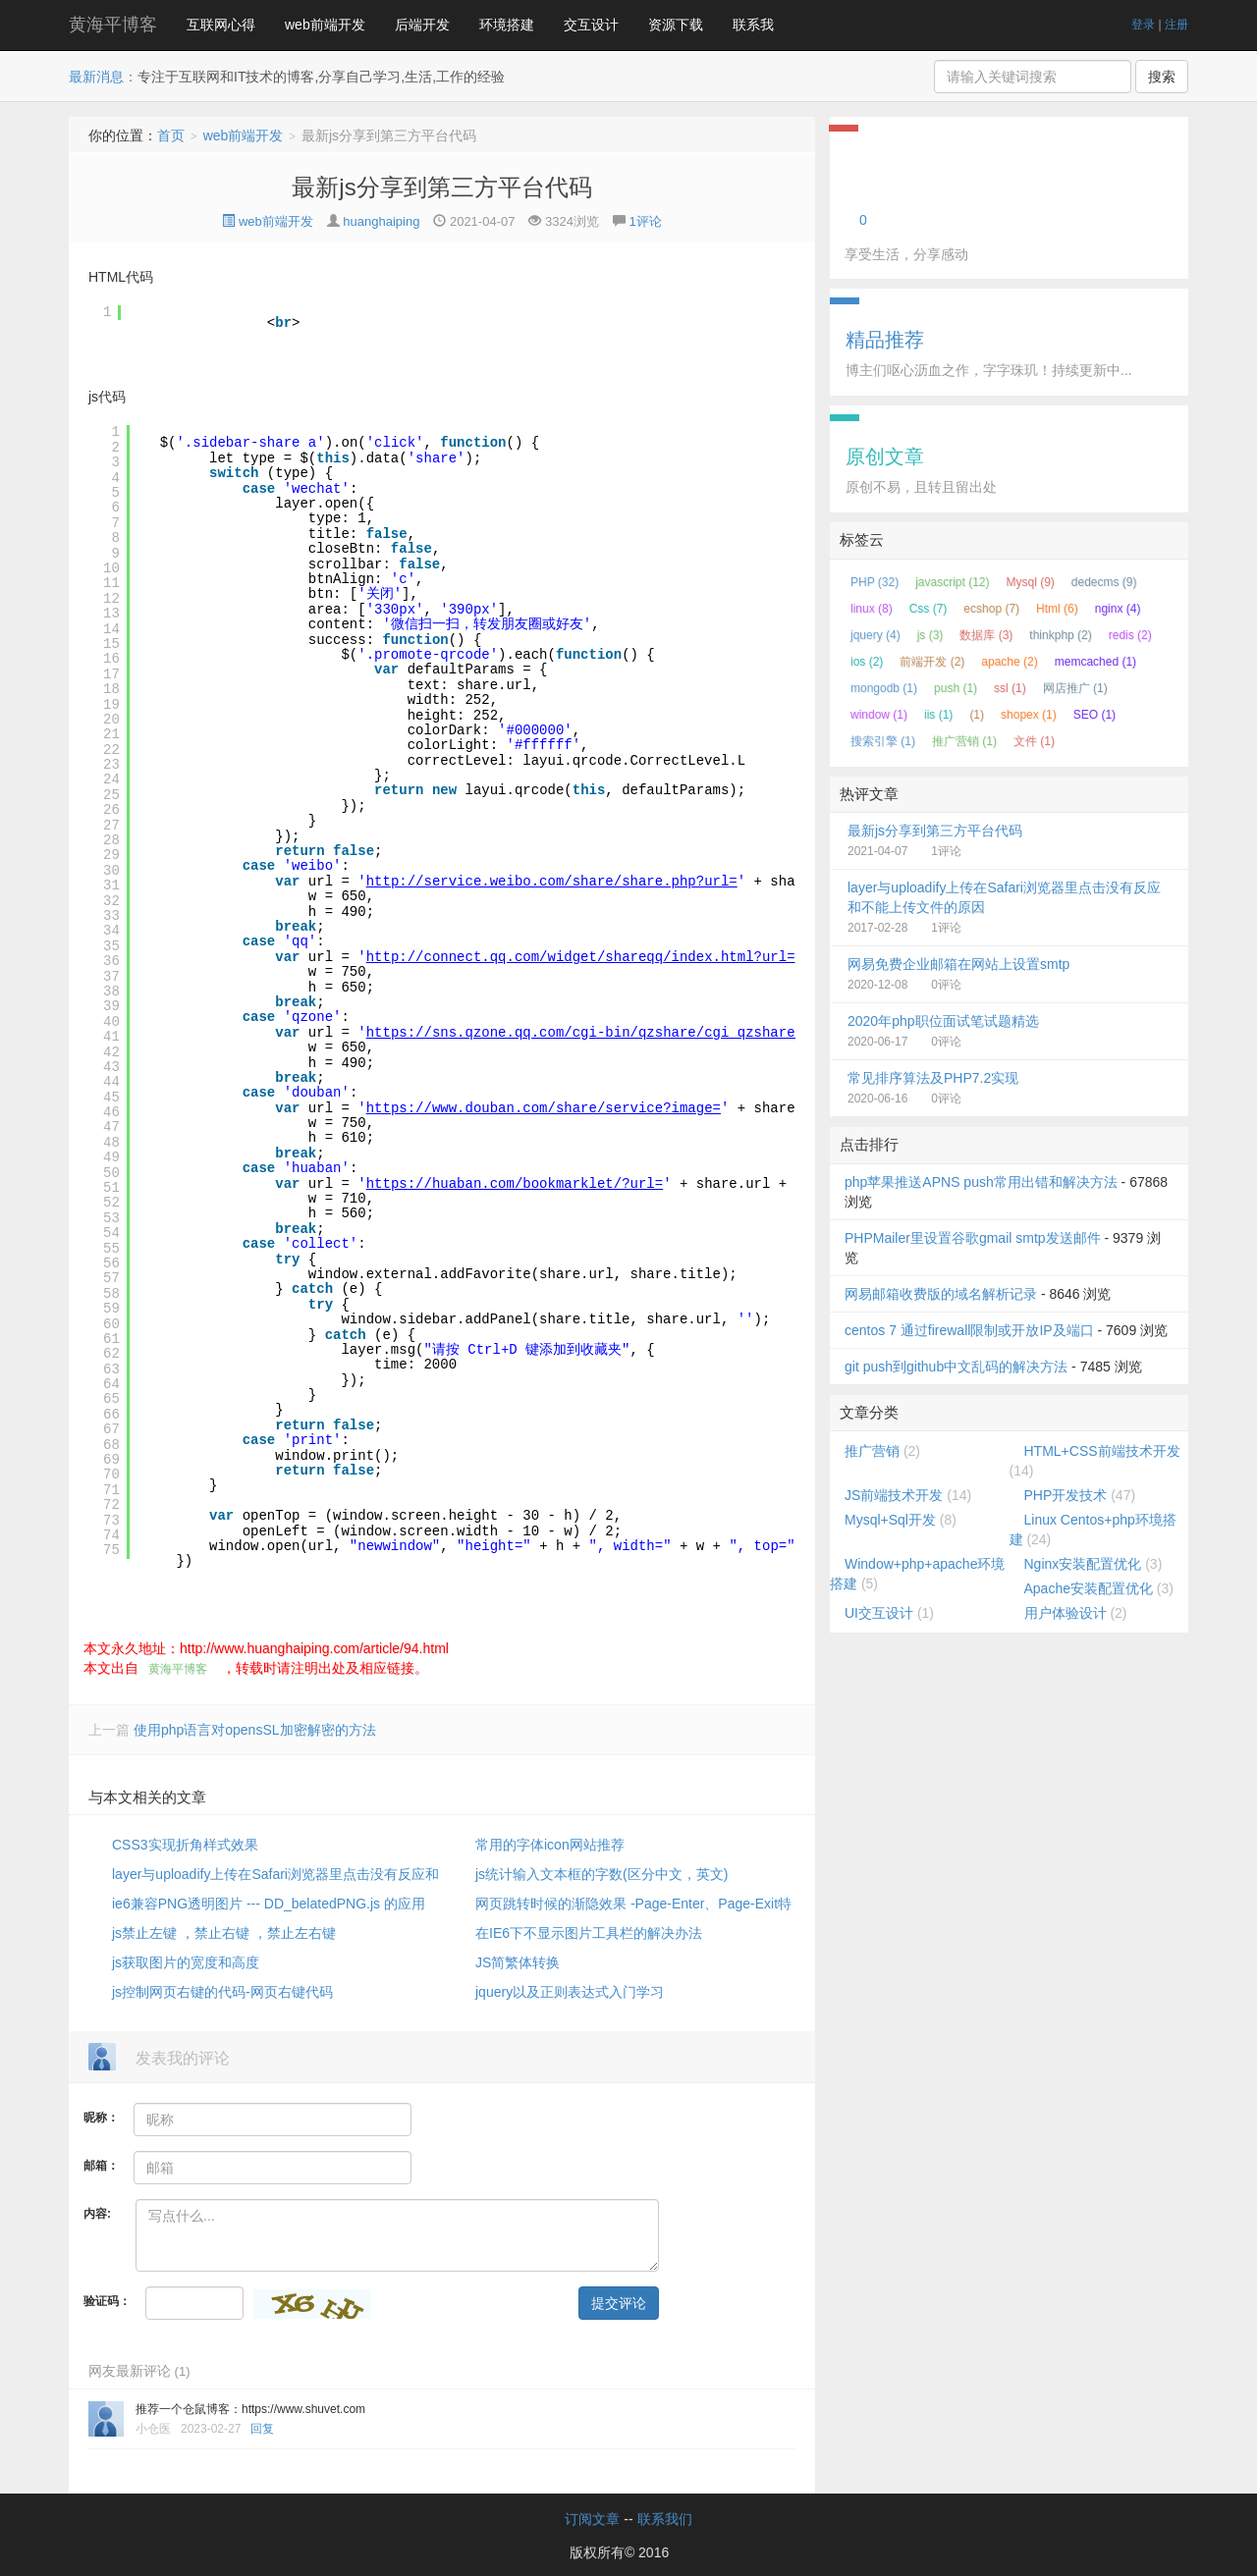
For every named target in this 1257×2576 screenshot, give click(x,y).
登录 (1143, 24)
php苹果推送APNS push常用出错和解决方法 (981, 1182)
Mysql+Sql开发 (890, 1520)
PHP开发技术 (1066, 1495)
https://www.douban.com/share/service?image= (543, 1108)
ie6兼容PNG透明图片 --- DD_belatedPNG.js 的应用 (268, 1903)
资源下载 (675, 24)
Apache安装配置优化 (1088, 1588)
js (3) (930, 635)
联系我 (753, 24)
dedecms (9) (1104, 582)
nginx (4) (1118, 609)
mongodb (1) (883, 688)
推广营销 (872, 1451)
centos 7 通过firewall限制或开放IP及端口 (969, 1330)
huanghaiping (381, 221)
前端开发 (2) (932, 662)
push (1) (955, 688)
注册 (1176, 24)
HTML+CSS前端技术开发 (1102, 1451)
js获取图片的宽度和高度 (185, 1962)
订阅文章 (592, 2519)
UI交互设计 (879, 1613)
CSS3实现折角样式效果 (185, 1844)
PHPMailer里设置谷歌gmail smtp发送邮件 (973, 1238)
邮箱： (101, 2166)
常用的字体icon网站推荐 (550, 1844)
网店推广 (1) (1075, 688)
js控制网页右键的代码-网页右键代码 (222, 1992)
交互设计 (591, 24)
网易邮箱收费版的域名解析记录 (941, 1294)
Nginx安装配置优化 (1083, 1564)
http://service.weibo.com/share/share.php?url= (552, 881)
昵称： (101, 2117)
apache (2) (1009, 662)
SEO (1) (1094, 715)
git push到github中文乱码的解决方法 (956, 1366)
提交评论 (618, 2303)
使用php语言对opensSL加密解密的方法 (255, 1730)
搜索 (1161, 76)
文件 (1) (1034, 741)
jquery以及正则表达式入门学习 (569, 1992)
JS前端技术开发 (894, 1495)
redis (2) (1130, 635)
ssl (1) (1010, 688)
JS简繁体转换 (517, 1962)
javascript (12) (952, 582)
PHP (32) (874, 582)
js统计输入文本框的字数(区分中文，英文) (601, 1874)
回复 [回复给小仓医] (262, 2429)
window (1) (878, 715)
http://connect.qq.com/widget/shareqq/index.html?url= (580, 957)
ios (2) (866, 662)
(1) (976, 715)
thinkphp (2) (1060, 635)
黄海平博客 (113, 24)
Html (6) (1057, 609)
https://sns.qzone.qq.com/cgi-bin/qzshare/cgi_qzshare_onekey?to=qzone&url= (667, 1033)
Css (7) (928, 609)
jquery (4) (875, 635)
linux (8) (871, 609)
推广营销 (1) (964, 741)
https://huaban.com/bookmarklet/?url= (514, 1184)
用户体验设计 (1065, 1613)
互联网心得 (221, 24)
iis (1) (938, 715)
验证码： (107, 2301)
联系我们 (664, 2519)
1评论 (644, 221)
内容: (97, 2214)
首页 (171, 135)
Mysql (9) (1031, 582)
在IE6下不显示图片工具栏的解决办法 (588, 1933)
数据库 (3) (985, 635)
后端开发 (422, 24)
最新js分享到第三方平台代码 (441, 187)
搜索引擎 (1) (882, 741)
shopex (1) (1029, 715)
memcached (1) (1095, 662)
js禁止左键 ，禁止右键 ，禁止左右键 (224, 1933)
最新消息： (103, 76)
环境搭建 (506, 24)
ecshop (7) (991, 609)
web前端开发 (325, 24)
